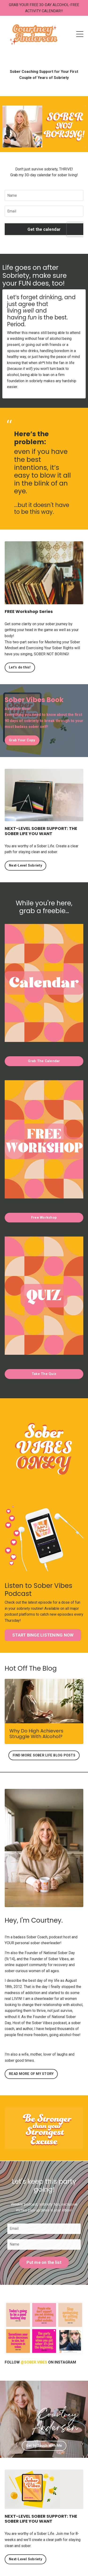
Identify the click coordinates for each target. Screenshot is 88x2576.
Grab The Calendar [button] (44, 1061)
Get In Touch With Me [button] (44, 2446)
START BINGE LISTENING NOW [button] (42, 1635)
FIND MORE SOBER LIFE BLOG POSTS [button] (44, 1755)
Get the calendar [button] (44, 229)
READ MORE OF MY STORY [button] (31, 2074)
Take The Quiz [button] (44, 1374)
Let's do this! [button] (20, 667)
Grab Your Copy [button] (22, 740)
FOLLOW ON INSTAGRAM (40, 2362)
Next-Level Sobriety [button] (25, 866)
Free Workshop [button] (44, 1218)
